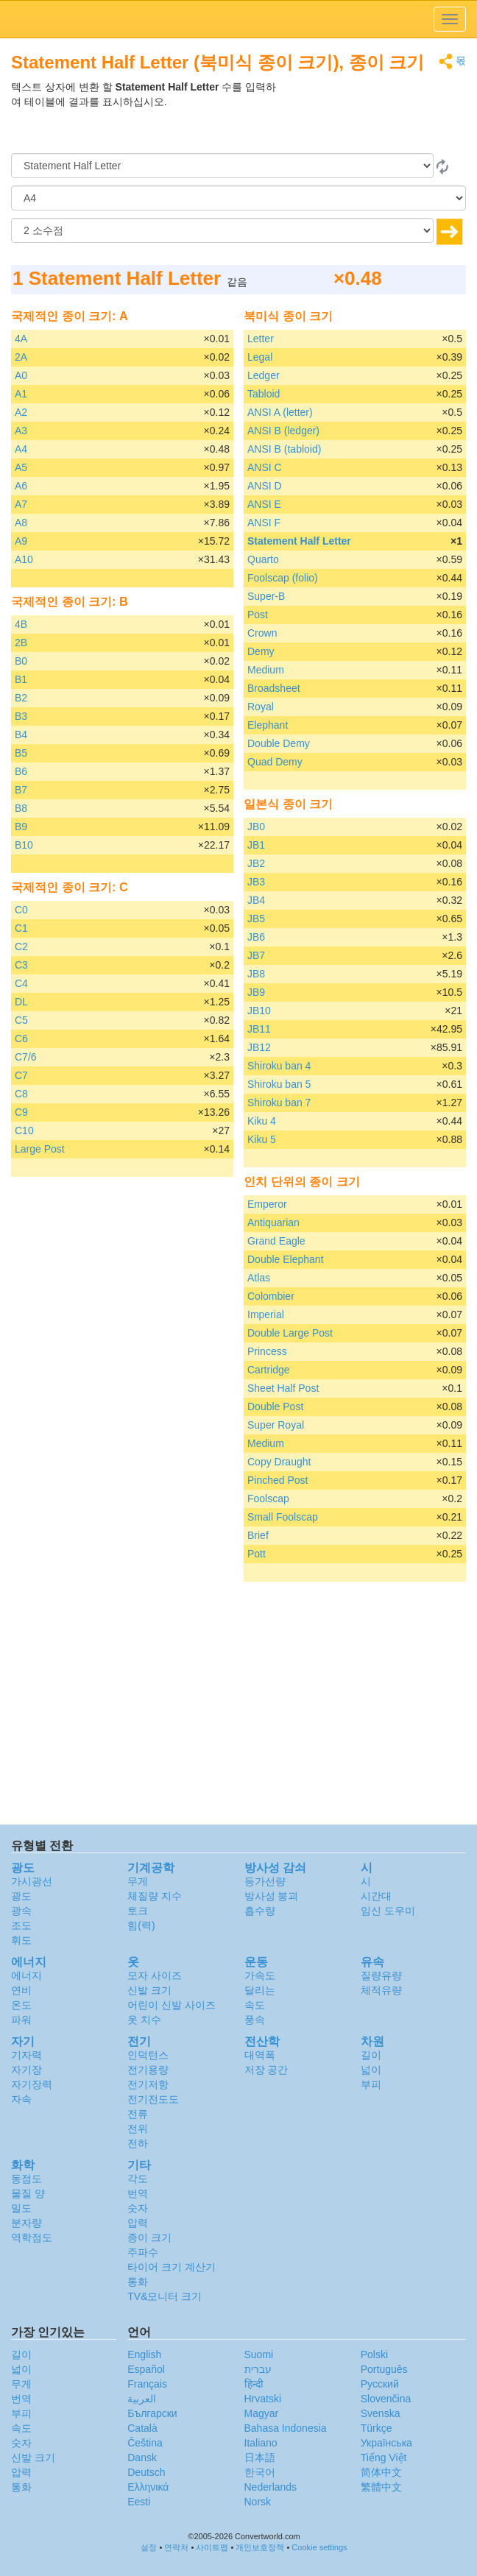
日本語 (259, 2457)
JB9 (256, 992)
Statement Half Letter (299, 541)
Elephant (267, 725)
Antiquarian (273, 1222)
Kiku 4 (261, 1121)
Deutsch (146, 2472)
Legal (259, 357)
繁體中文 (381, 2487)
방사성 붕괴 (271, 1896)
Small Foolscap (282, 1517)
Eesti (138, 2502)
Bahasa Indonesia (285, 2428)
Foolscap (268, 1498)
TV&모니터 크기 (164, 2296)
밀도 (21, 2208)
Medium (265, 670)
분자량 (26, 2223)
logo (238, 19)
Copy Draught (279, 1462)
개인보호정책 (260, 2547)
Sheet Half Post (283, 1388)
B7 (21, 790)
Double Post (275, 1406)
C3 (21, 965)
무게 (137, 1881)
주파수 (142, 2252)
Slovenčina (386, 2399)
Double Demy (278, 743)
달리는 (259, 1990)
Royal (260, 706)
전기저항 (148, 2084)
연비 (21, 1990)
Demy (261, 651)
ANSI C (264, 467)
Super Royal (275, 1425)
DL (21, 1002)
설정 (149, 2547)
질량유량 (381, 1975)
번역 (137, 2193)
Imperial (265, 1314)
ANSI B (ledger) (283, 430)
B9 (21, 826)
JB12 (259, 1047)
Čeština (144, 2443)
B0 (21, 661)
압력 (137, 2223)
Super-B (266, 596)
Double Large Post (290, 1333)
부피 (371, 2084)
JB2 (256, 863)
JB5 (256, 918)
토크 (137, 1911)
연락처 (176, 2547)
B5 (21, 753)
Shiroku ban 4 (279, 1066)
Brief (258, 1535)
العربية (141, 2399)
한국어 (259, 2472)
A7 (21, 504)
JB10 (259, 1010)
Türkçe (376, 2428)
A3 (21, 430)
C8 (21, 1094)
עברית (258, 2369)
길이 (371, 2055)
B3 (21, 716)
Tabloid (263, 394)
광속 (21, 1911)
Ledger (263, 375)
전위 (137, 2128)
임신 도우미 (388, 1911)
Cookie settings (319, 2547)
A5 (21, 467)
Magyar (261, 2413)
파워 (21, 2019)
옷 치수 (144, 2019)
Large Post (40, 1149)
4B (21, 624)
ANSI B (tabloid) (284, 449)
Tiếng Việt (384, 2457)
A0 (21, 375)
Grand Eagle (276, 1241)
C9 (21, 1112)
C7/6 (26, 1057)
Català (142, 2428)
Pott (256, 1554)
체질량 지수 (154, 1896)
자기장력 (31, 2084)
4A (21, 338)
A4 (21, 449)
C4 (21, 983)
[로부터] (222, 165)
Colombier (270, 1296)
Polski (374, 2354)
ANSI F (263, 522)
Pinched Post (277, 1480)
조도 (21, 1925)
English (144, 2354)
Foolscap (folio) (282, 578)
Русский (380, 2384)
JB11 (259, 1029)
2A (21, 357)
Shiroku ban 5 (279, 1084)
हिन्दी (254, 2384)
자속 (21, 2099)
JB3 (256, 882)
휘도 (21, 1940)
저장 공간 (266, 2070)
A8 (21, 522)
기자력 (26, 2055)
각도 (137, 2178)
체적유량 (381, 1990)
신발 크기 (149, 1990)
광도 (21, 1896)
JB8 (256, 974)
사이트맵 (212, 2547)
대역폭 (259, 2055)
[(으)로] (238, 197)
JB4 (256, 900)
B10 (24, 845)
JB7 (256, 955)
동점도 (26, 2178)
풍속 (254, 2019)
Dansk (142, 2457)
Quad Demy (275, 762)
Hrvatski (263, 2399)
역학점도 (31, 2237)
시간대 (376, 1896)
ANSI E (264, 504)
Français (147, 2384)
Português (384, 2369)
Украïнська (386, 2443)
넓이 (371, 2070)
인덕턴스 (148, 2055)
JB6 (256, 937)
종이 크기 (149, 2237)
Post (257, 614)
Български (152, 2413)
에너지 (26, 1975)
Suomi (259, 2354)
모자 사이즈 (154, 1975)
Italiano (261, 2443)
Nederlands (270, 2487)
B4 (21, 734)
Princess (267, 1351)
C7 (21, 1075)
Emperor (267, 1204)
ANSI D (264, 486)
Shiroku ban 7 (279, 1102)
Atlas (258, 1278)
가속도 (259, 1975)
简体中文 (381, 2472)
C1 (21, 928)
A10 (24, 559)
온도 (21, 2005)
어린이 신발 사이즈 (171, 2005)
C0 (21, 910)
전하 (137, 2143)
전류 (137, 2114)
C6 (21, 1038)
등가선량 (265, 1881)
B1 (21, 679)
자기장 (26, 2070)
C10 (24, 1130)
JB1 (256, 845)
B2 (21, 698)
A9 (21, 541)
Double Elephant (285, 1259)
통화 (137, 2281)
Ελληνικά (148, 2487)
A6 (21, 486)
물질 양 (28, 2193)
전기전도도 (153, 2099)
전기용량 (148, 2070)
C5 (21, 1020)
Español (146, 2369)
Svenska (380, 2413)
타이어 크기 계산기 (171, 2267)
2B (21, 642)
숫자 (137, 2208)
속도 (254, 2005)
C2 (21, 946)
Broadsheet (273, 688)
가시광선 (31, 1881)
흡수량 (259, 1911)
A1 (21, 394)
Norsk (258, 2502)
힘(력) (141, 1925)
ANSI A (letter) (280, 412)
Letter (260, 338)
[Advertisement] (374, 116)
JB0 (256, 826)
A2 (21, 412)
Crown (262, 633)
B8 (21, 808)
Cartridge (268, 1370)
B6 (21, 771)
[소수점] (222, 230)
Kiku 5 (261, 1139)
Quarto (263, 559)
